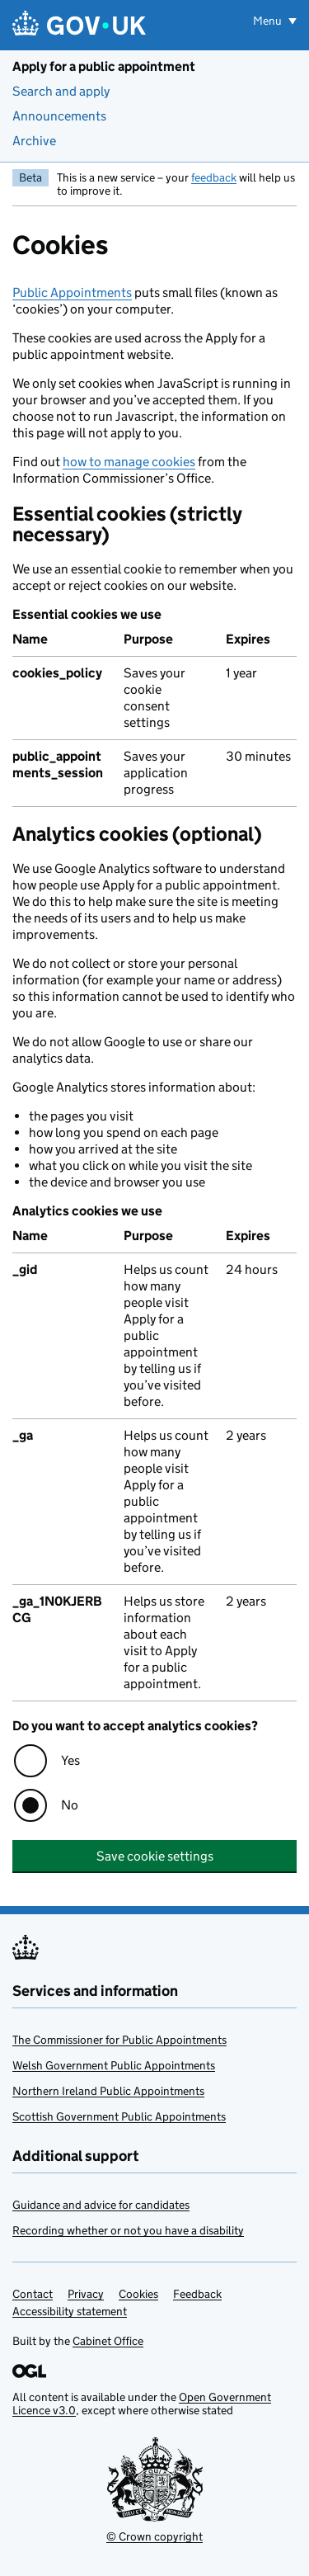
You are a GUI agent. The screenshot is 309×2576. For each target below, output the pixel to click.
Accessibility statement (69, 2311)
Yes (70, 1760)
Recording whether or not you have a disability (128, 2230)
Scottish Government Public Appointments (119, 2116)
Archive (34, 141)
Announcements (59, 116)
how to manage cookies (129, 461)
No (69, 1805)
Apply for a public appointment (103, 66)
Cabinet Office (108, 2340)
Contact (32, 2293)
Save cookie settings (154, 1856)
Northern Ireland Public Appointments (108, 2090)
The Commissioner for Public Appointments (119, 2039)
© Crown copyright (154, 2536)
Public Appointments (72, 292)
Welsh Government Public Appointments (113, 2065)
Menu (268, 20)
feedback (213, 177)
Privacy (86, 2293)
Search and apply (61, 91)
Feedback (197, 2293)
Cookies (138, 2293)
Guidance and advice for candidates (101, 2204)
